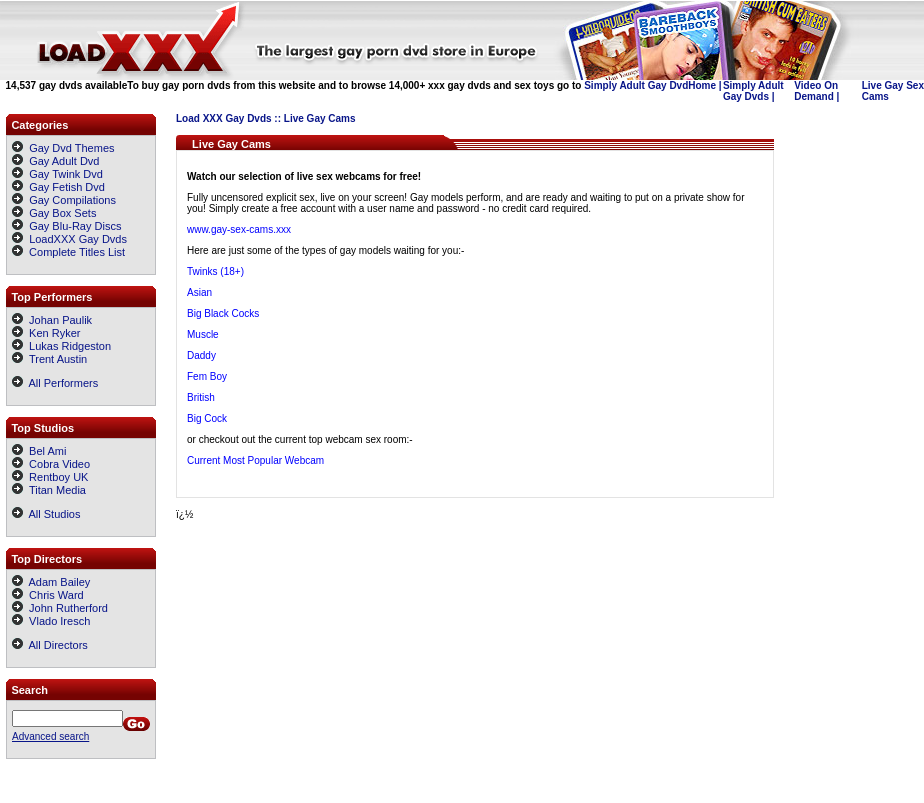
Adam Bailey (51, 582)
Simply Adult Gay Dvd (636, 85)
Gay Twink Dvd (66, 174)
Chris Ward (48, 595)
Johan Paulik (52, 320)
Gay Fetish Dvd (67, 187)
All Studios (46, 514)
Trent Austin (49, 359)
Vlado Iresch (51, 621)
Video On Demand (816, 91)
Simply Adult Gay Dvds (753, 91)
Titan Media (49, 490)
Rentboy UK (50, 477)
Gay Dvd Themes (71, 148)
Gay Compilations (72, 200)
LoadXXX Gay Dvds (78, 239)
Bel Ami (39, 451)
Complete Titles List (68, 252)
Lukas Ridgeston (61, 346)
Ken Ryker (46, 333)
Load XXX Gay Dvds (224, 118)
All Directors (50, 645)
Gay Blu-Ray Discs (75, 226)
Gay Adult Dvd (64, 161)
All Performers (55, 383)
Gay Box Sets (62, 213)
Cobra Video (51, 464)
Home (702, 85)
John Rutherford (60, 608)
